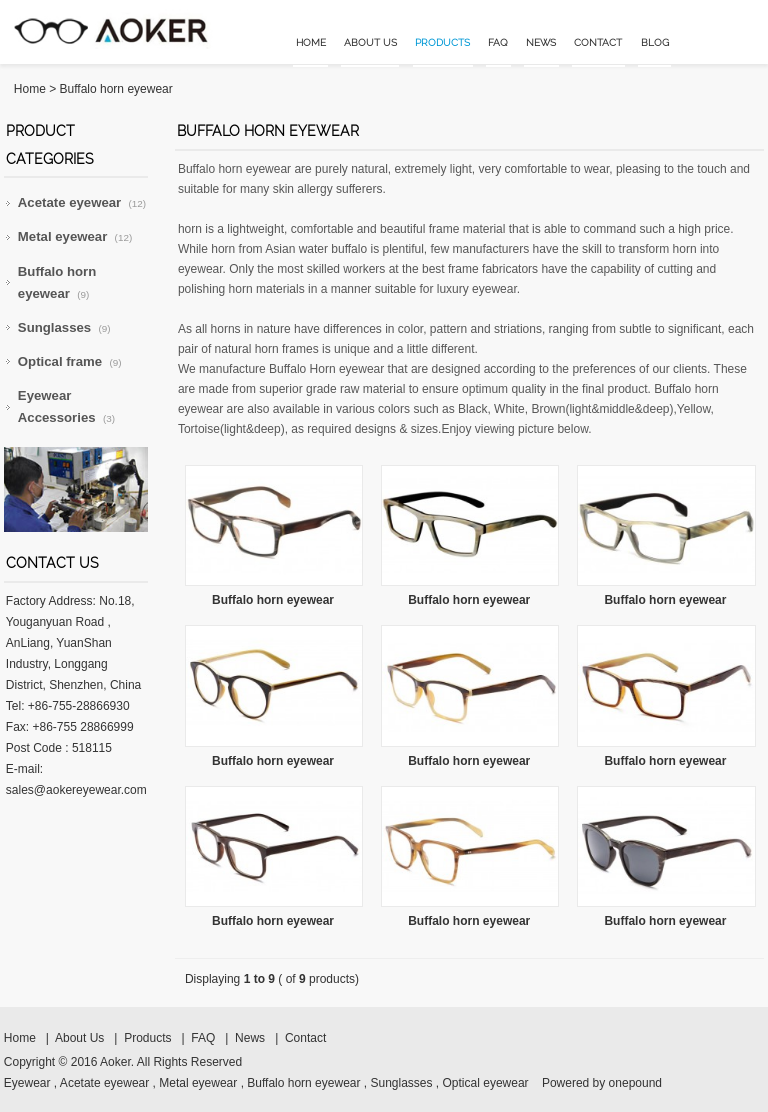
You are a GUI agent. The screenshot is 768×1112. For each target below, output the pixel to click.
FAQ (498, 42)
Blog (655, 42)
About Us (370, 42)
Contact (598, 42)
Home (311, 42)
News (541, 42)
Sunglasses (64, 327)
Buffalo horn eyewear (116, 89)
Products (442, 42)
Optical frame (70, 361)
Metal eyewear (75, 236)
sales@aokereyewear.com (76, 790)
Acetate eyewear (82, 202)
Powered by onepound (602, 1083)
